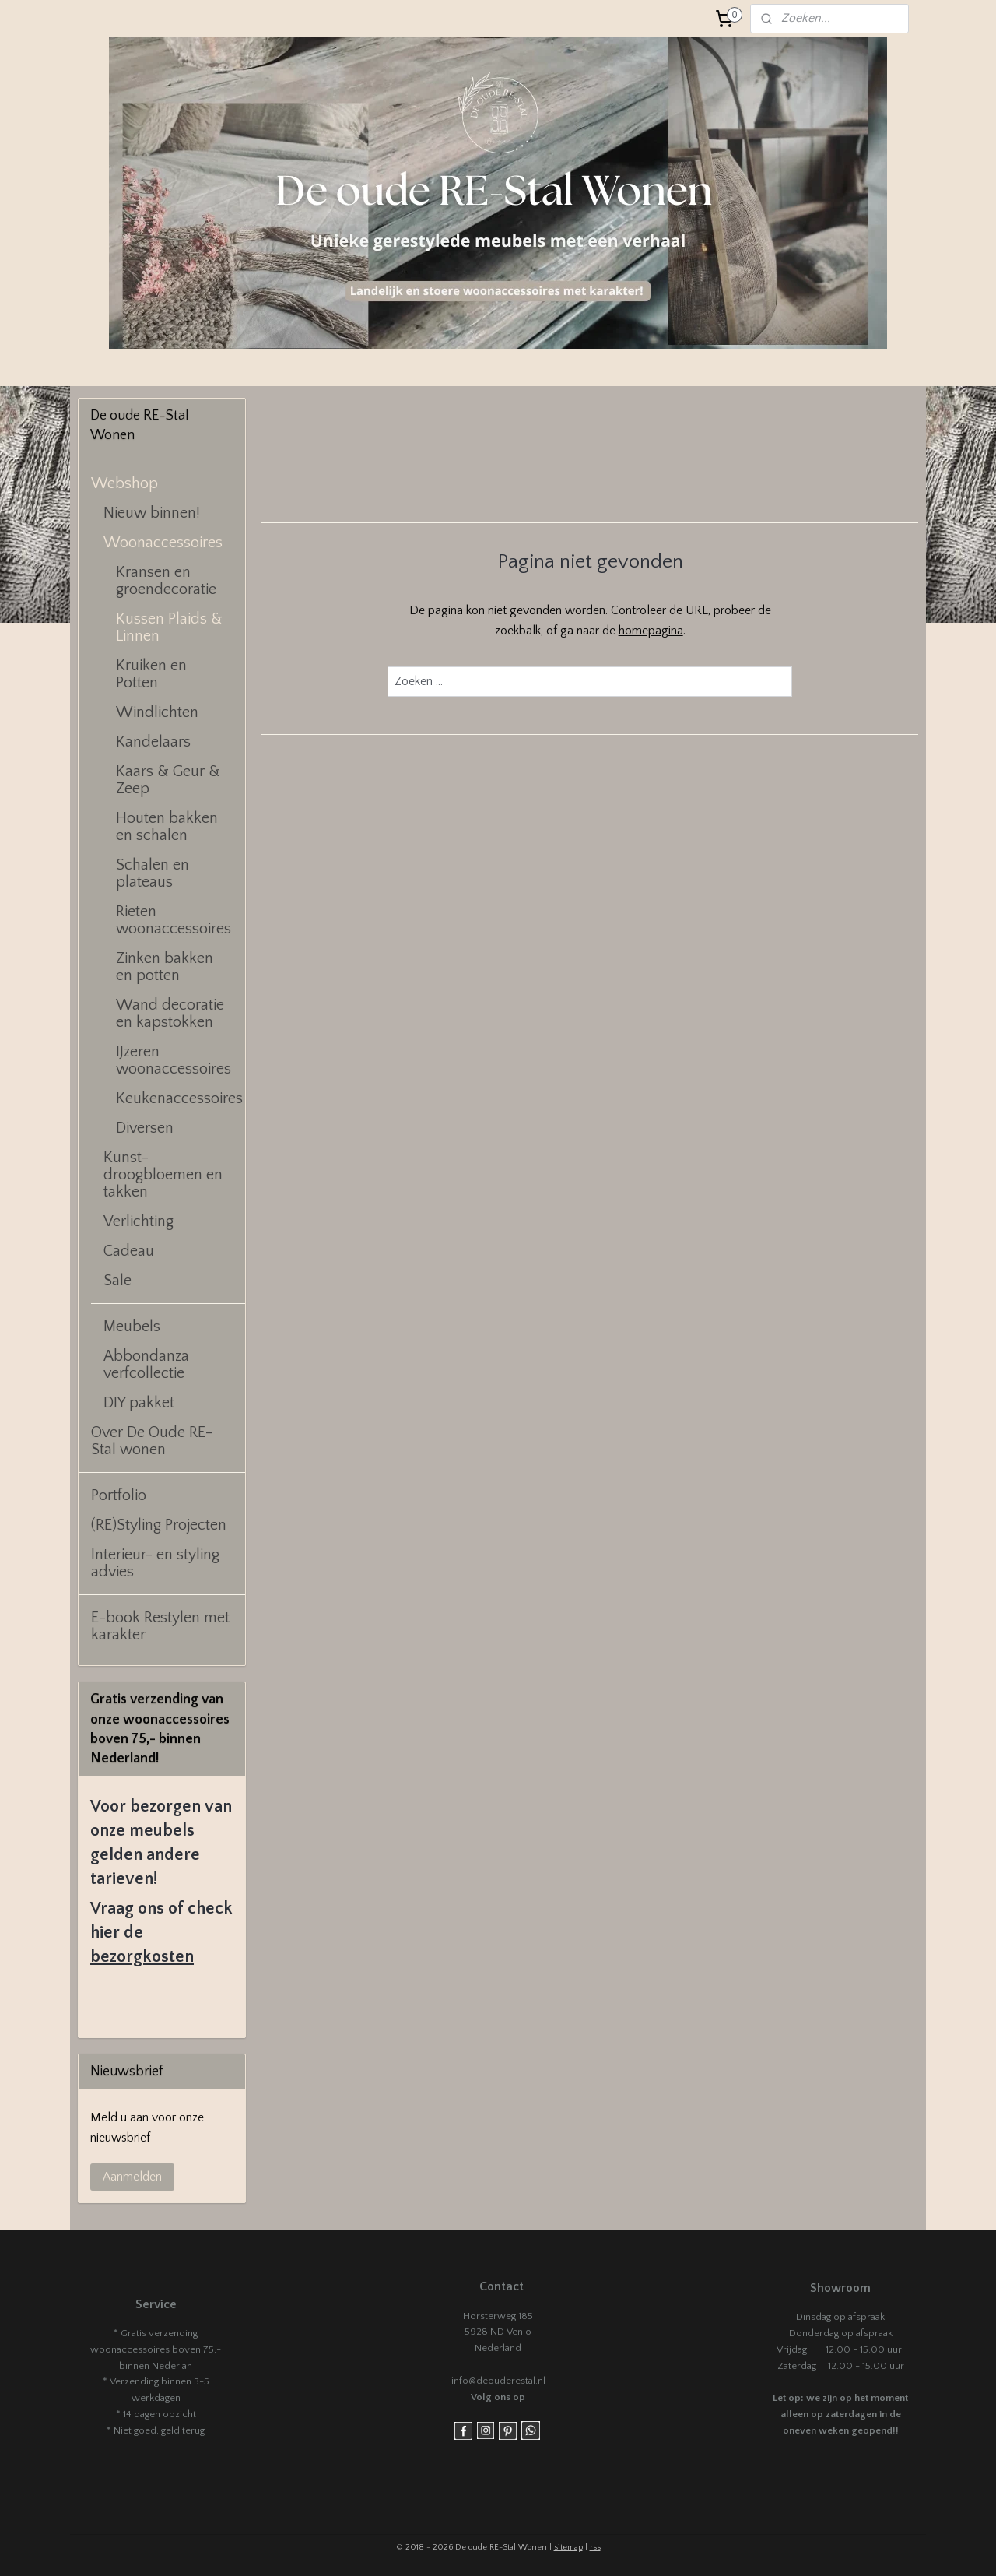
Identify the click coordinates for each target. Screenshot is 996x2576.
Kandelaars (153, 741)
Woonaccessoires (163, 542)
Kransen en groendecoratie (166, 581)
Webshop (124, 483)
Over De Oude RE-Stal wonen (151, 1441)
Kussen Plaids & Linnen (169, 627)
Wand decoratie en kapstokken (170, 1013)
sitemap (568, 2547)
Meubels (131, 1326)
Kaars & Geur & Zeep (168, 780)
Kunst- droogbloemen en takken (163, 1174)
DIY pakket (138, 1402)
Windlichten (157, 712)
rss (595, 2547)
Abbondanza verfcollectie (146, 1365)
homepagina (650, 631)
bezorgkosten (142, 1956)
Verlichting (138, 1221)
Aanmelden (132, 2177)
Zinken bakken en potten (164, 967)
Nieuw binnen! (151, 513)
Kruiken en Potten (151, 674)
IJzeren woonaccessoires (173, 1060)
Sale (117, 1280)
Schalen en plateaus (152, 873)
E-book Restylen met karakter (160, 1626)
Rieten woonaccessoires (173, 920)
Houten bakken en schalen (167, 827)
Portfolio (118, 1495)
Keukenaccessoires (179, 1098)
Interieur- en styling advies (155, 1563)
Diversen (145, 1128)
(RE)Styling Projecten (158, 1525)
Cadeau (128, 1251)
